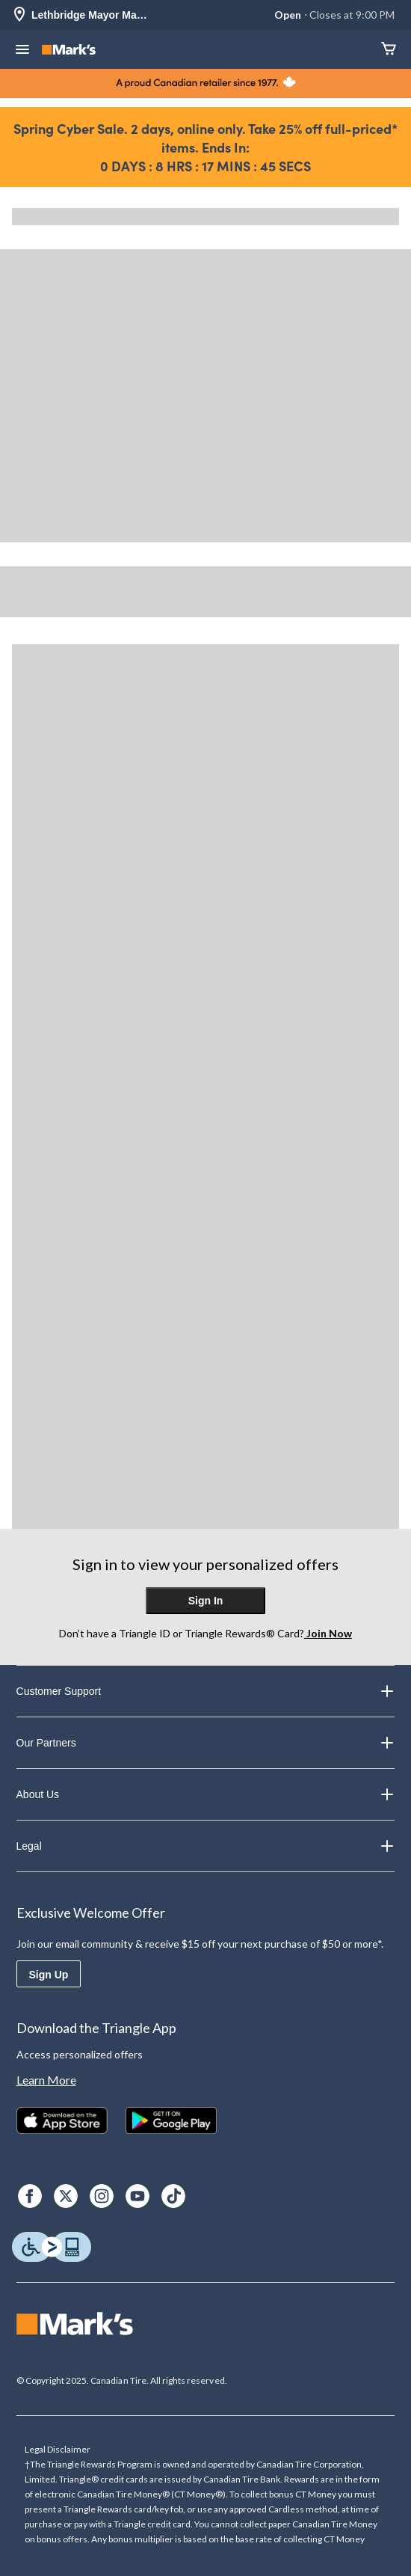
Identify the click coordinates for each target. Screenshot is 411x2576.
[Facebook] (30, 2196)
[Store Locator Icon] (19, 15)
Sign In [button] (205, 1601)
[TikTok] (173, 2196)
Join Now (328, 1633)
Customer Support (205, 1691)
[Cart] (388, 49)
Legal (205, 1846)
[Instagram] (102, 2196)
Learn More (46, 2080)
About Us (205, 1794)
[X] (66, 2196)
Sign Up (49, 1975)
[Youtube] (137, 2196)
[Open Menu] (22, 50)
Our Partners (205, 1742)
